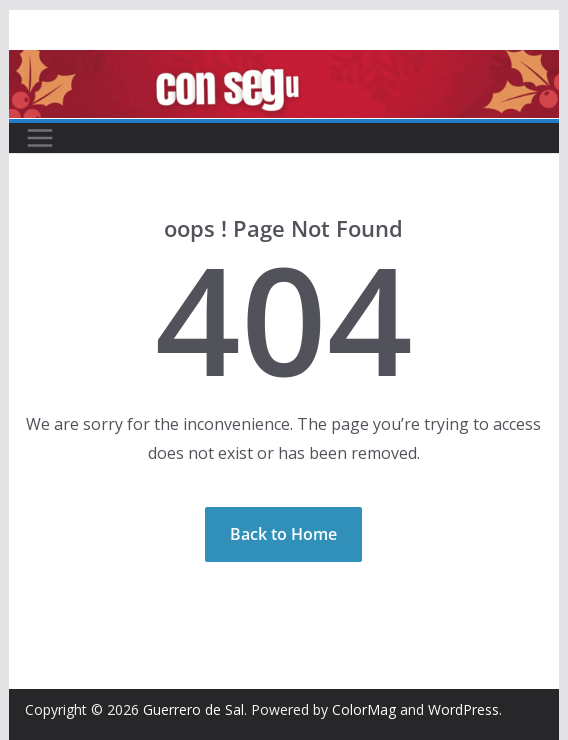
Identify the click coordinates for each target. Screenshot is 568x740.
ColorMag (364, 709)
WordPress (463, 709)
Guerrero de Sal (193, 709)
